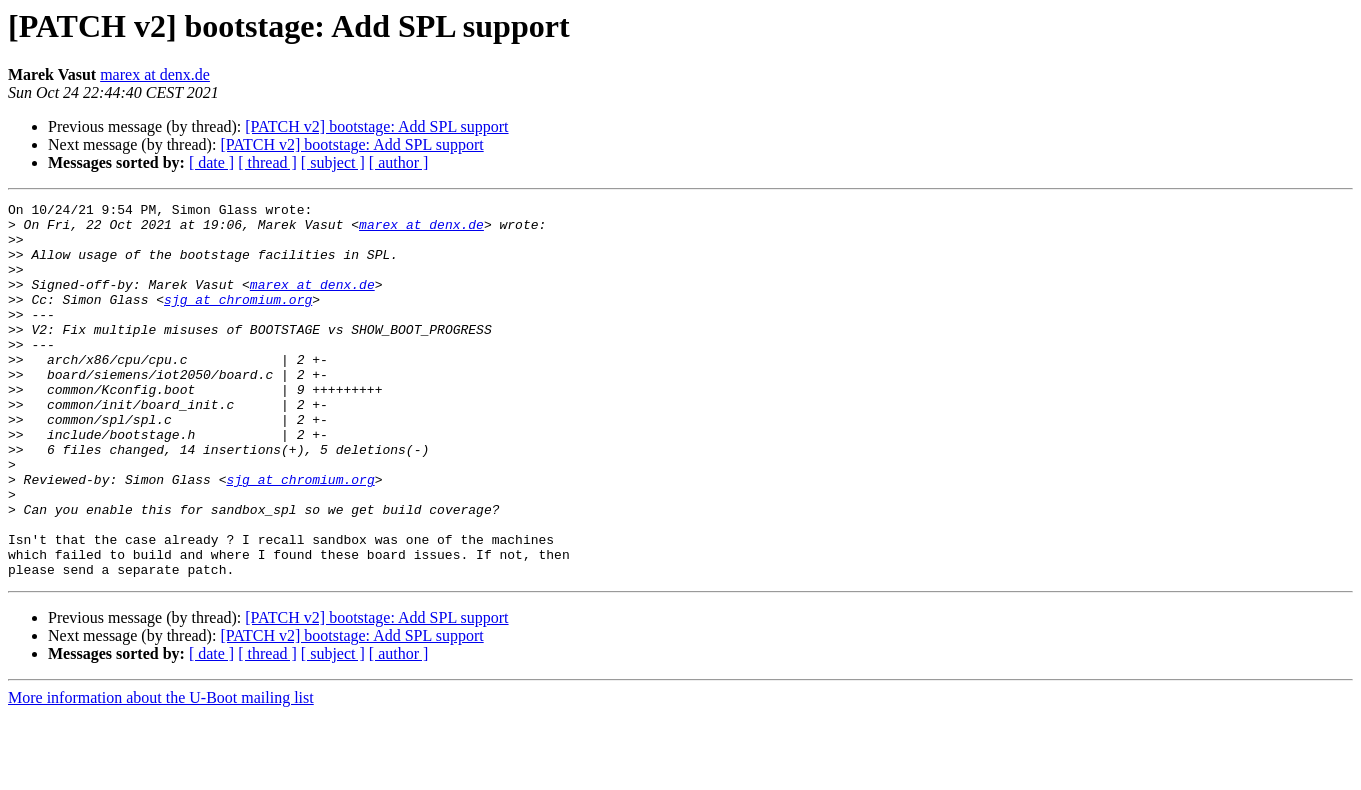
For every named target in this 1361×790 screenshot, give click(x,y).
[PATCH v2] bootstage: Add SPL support (376, 126)
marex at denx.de (155, 74)
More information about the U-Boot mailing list (161, 772)
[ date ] (211, 162)
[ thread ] (267, 162)
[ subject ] (333, 162)
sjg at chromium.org (238, 320)
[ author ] (399, 162)
